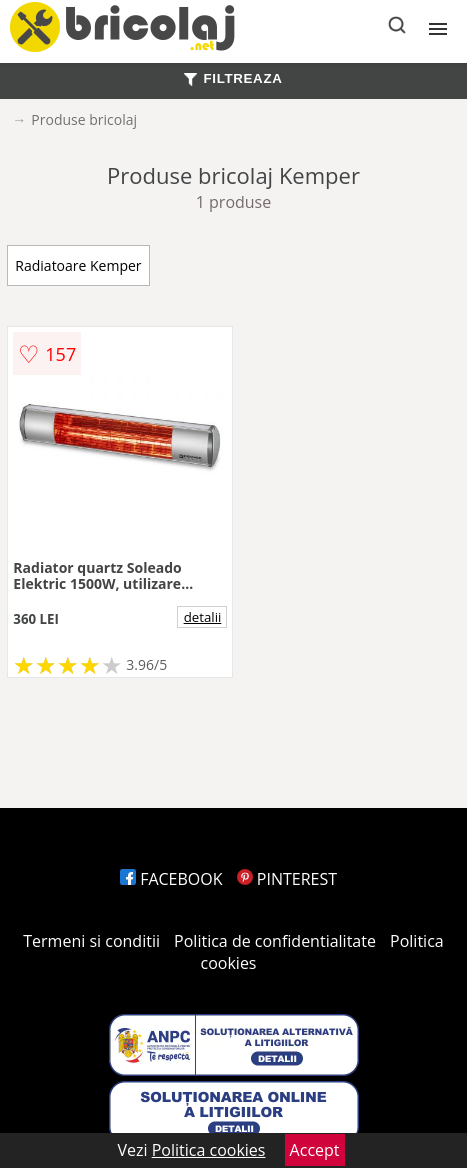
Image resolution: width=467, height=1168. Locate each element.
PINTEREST (287, 879)
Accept (315, 1150)
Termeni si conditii (91, 941)
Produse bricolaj (84, 119)
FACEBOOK (171, 879)
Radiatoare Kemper (78, 265)
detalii (203, 617)
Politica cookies (209, 1150)
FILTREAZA (233, 78)
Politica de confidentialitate (275, 941)
